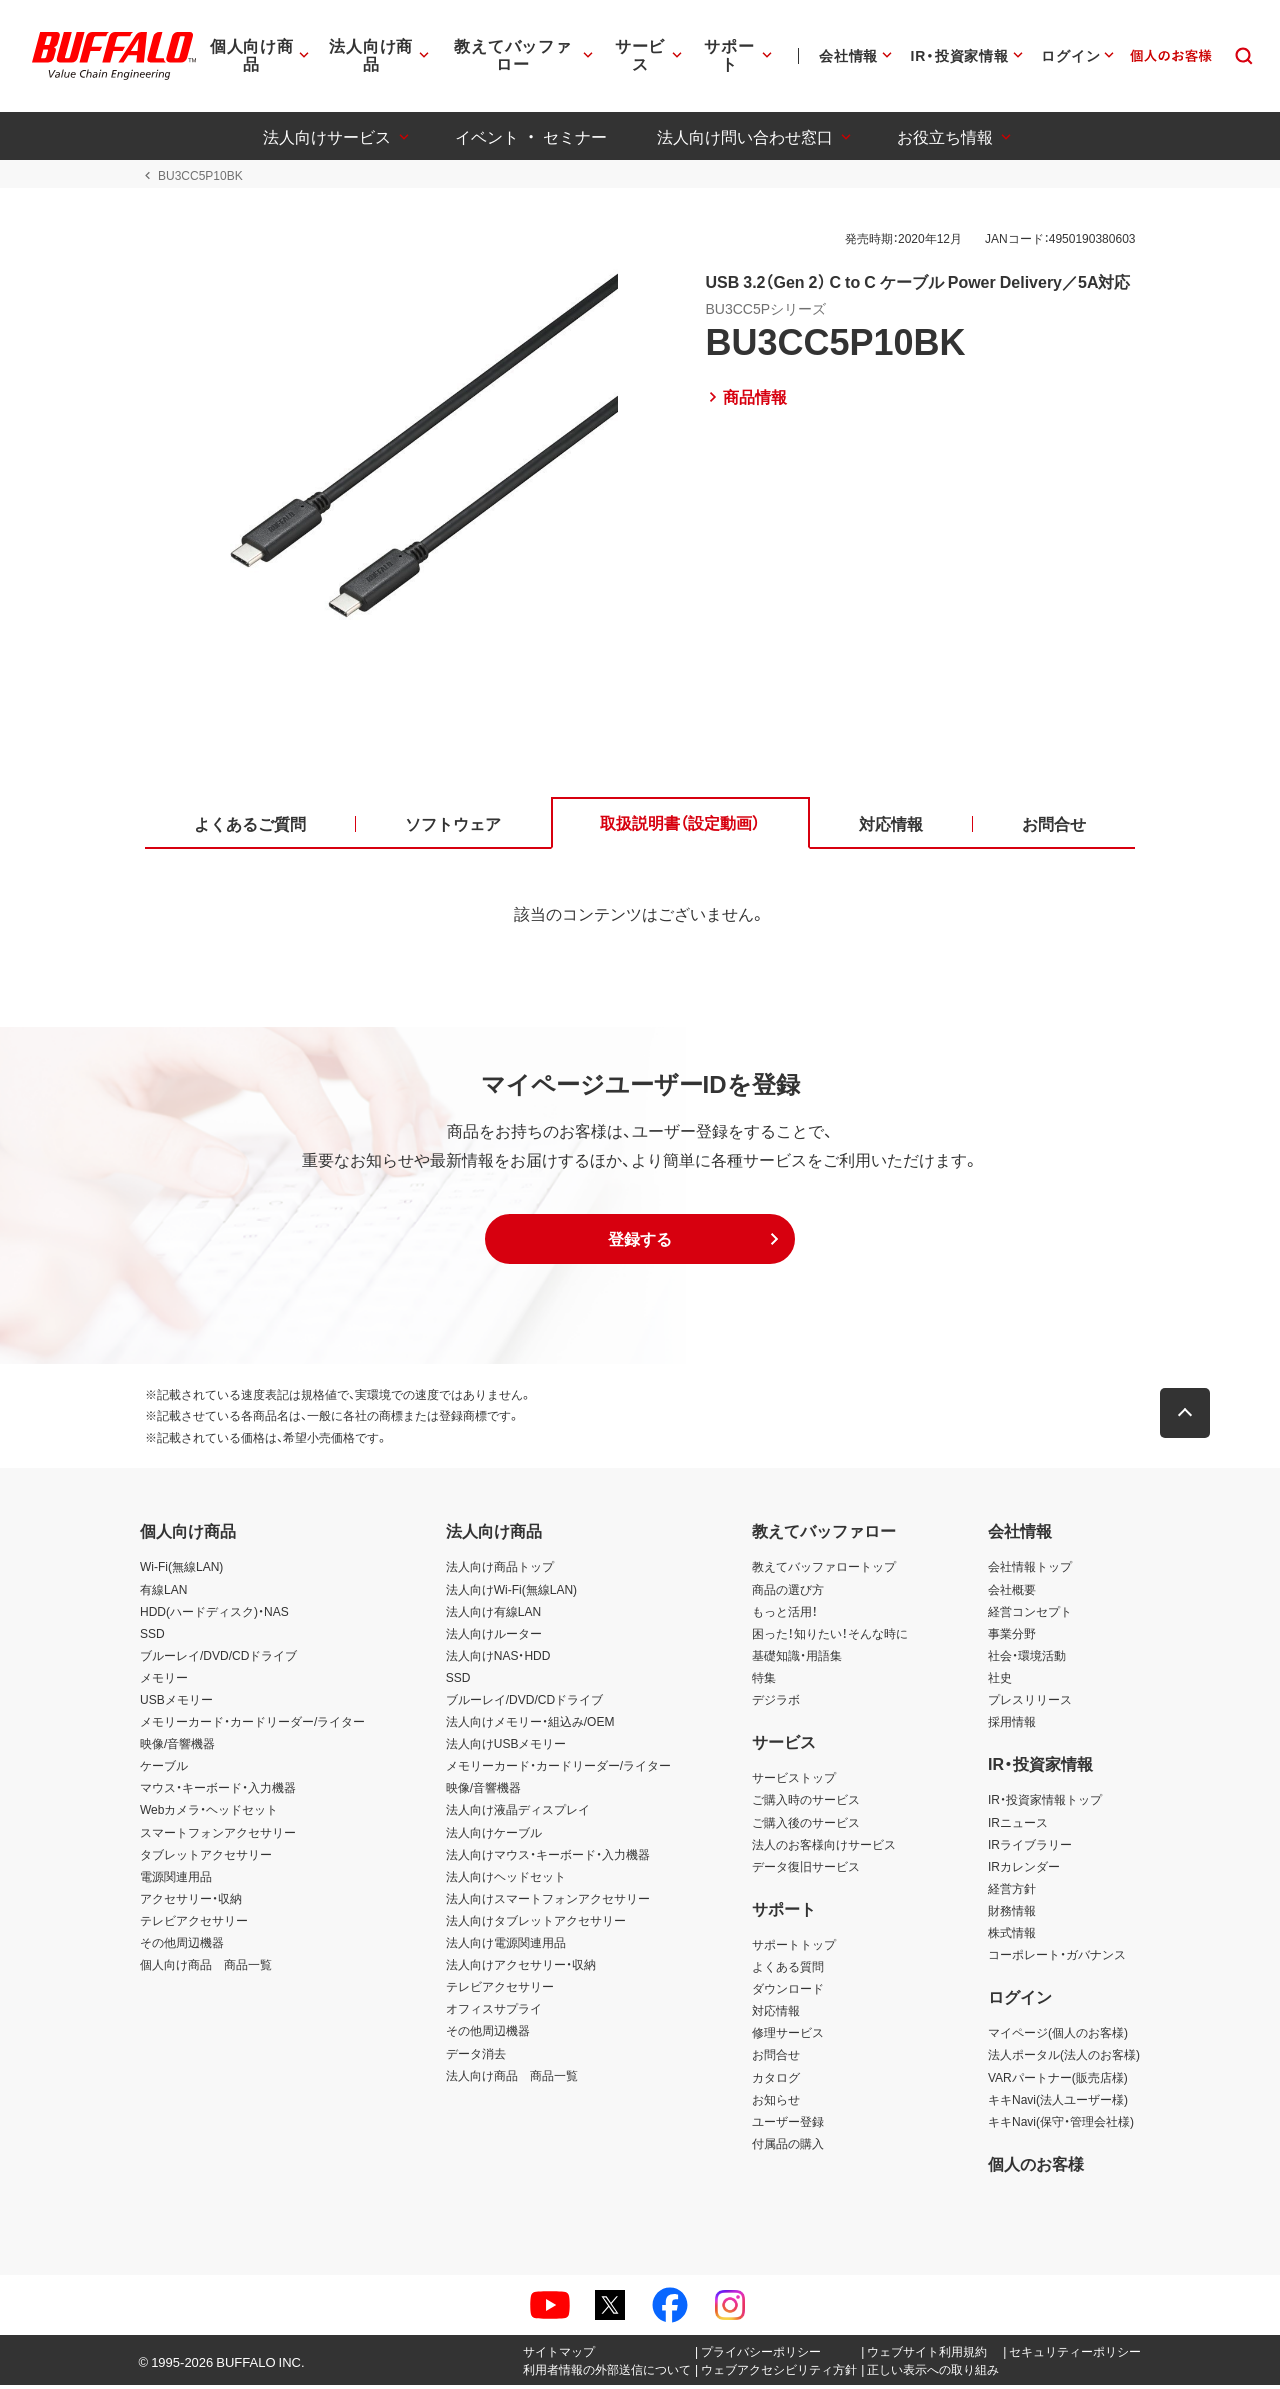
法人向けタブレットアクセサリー (536, 1924)
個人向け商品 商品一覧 (206, 1968)
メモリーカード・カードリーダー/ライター (252, 1725)
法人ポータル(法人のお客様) (1064, 2059)
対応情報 (776, 2015)
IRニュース (1018, 1826)
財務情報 (1012, 1914)
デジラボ (776, 1703)
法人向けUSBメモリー (506, 1748)
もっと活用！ (785, 1615)
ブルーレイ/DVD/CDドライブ (218, 1659)
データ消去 (476, 2057)
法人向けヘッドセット (506, 1880)
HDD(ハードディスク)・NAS (214, 1615)
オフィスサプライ (494, 2013)
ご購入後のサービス (806, 1826)
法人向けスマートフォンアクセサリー (548, 1902)
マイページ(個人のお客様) (1058, 2037)
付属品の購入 (788, 2147)
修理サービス (788, 2037)
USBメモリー (176, 1703)
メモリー (164, 1681)
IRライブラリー (1030, 1848)
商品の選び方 (788, 1593)
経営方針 (1012, 1892)
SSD (152, 1637)
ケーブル (164, 1770)
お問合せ (776, 2059)
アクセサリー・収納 (191, 1902)
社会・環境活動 (1027, 1659)
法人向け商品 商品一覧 (512, 2079)
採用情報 (1012, 1725)
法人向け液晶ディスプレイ (518, 1814)
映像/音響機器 (177, 1748)
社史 (1000, 1681)
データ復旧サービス (806, 1870)
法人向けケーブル (494, 1836)
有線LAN (163, 1593)
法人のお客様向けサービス (824, 1848)
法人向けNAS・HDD (498, 1659)
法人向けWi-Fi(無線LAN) (511, 1593)
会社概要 (1012, 1593)
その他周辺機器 (182, 1946)
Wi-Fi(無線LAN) (181, 1571)
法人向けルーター (494, 1637)
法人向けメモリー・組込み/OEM (530, 1725)
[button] (640, 1243)
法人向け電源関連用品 (506, 1946)
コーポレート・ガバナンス (1057, 1958)
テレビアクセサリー (194, 1924)
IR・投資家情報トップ (1045, 1804)
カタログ (776, 2081)
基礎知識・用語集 (797, 1659)
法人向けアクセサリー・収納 (521, 1968)
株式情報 (1012, 1936)
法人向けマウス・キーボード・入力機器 (548, 1858)
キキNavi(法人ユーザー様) (1058, 2103)
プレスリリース (1030, 1703)
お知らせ (776, 2103)
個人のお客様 (1036, 2167)
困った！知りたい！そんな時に (830, 1637)
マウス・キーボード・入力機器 (218, 1792)
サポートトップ (794, 1948)
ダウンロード (788, 1993)
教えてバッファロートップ (824, 1571)
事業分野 (1012, 1637)
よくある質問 (788, 1970)
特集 (764, 1681)
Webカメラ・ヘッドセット (209, 1814)
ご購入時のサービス (806, 1804)
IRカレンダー (1024, 1870)
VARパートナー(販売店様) (1058, 2081)
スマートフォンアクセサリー (218, 1836)
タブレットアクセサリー (206, 1858)
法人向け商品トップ (500, 1571)
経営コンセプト (1030, 1615)
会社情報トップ (1030, 1571)
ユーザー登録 (788, 2125)
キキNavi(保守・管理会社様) (1061, 2125)
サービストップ (794, 1782)
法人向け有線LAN (493, 1615)
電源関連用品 (176, 1880)
